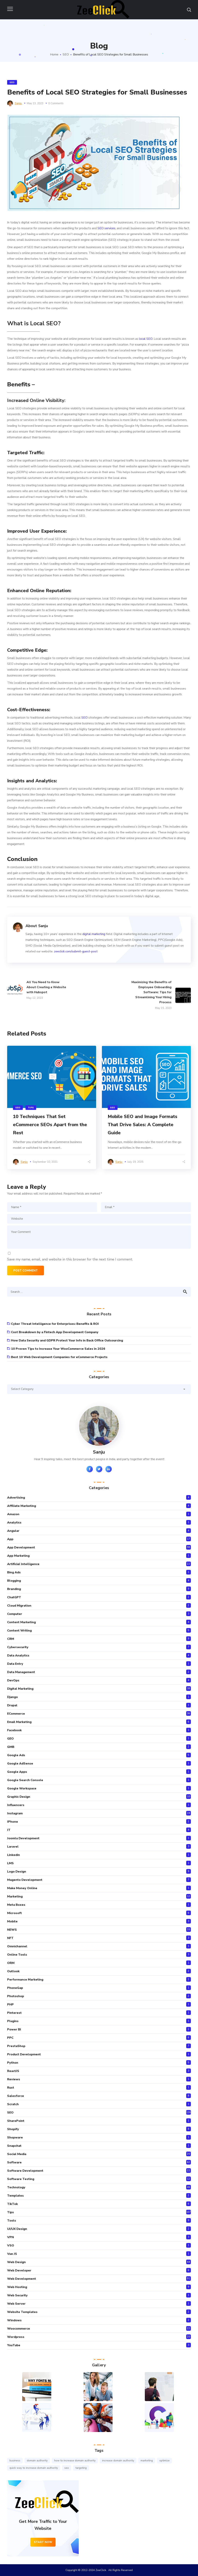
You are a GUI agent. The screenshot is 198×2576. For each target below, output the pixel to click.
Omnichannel (17, 1946)
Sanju (18, 103)
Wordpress (15, 2337)
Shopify (13, 2129)
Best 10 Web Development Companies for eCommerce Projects (59, 1357)
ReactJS (13, 2071)
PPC (10, 2038)
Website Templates (22, 2312)
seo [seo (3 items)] (66, 2468)
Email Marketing (19, 1722)
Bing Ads (14, 1572)
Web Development (21, 2279)
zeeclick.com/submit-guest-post (76, 951)
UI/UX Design (17, 2229)
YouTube (13, 2345)
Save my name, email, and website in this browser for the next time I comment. (70, 1259)
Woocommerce (18, 2328)
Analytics (14, 1522)
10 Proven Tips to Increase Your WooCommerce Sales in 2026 (58, 1349)
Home (54, 54)
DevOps (13, 1680)
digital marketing (93, 934)
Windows (14, 2320)
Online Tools (17, 1955)
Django (12, 1697)
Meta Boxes (16, 1905)
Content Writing (19, 1630)
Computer (14, 1614)
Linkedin (13, 1855)
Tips (31, 1107)
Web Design (16, 2262)
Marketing (15, 1896)
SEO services (106, 228)
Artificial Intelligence (23, 1564)
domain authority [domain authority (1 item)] (37, 2460)
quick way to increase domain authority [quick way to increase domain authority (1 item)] (33, 2468)
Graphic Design (18, 1797)
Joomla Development (23, 1838)
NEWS (12, 1930)
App (10, 1539)
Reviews (13, 2079)
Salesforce (15, 2096)
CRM (10, 1639)
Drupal (12, 1705)
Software (14, 2162)
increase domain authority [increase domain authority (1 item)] (118, 2460)
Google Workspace (21, 1788)
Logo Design (16, 1871)
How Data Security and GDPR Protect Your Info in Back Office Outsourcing (67, 1340)
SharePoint (15, 2121)
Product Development (24, 2054)
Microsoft (14, 1913)
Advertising (16, 1497)
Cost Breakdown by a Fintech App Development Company (54, 1332)
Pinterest (14, 2013)
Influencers (15, 1805)
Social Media (16, 2154)
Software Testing (20, 2179)
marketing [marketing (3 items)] (147, 2460)
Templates (15, 2196)
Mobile (12, 1921)
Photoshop (15, 1996)
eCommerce (16, 1714)
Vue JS (12, 2254)
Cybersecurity (17, 1647)
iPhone (12, 1822)
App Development (21, 1547)
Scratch (13, 2104)
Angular (13, 1531)
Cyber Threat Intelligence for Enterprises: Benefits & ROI (55, 1324)
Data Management (21, 1672)
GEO (10, 1738)
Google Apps (17, 1772)
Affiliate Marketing (21, 1506)
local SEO (145, 339)
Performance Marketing (25, 1979)
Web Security (17, 2295)
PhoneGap (15, 1988)
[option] (51, 1107)
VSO (10, 2245)
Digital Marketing (20, 1689)
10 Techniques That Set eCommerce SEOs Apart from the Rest (50, 1124)
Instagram (15, 1813)
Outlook (13, 1971)
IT (8, 1830)
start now (43, 2542)
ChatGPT (14, 1597)
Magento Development (24, 1880)
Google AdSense (20, 1763)
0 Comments (56, 103)
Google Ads (16, 1755)
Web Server (16, 2304)
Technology (16, 2187)
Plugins (13, 2021)
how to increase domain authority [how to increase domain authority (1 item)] (75, 2460)
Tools (11, 2220)
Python (12, 2063)
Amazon (13, 1514)
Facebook (14, 1730)
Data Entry (15, 1664)
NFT (10, 1938)
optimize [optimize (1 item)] (164, 2460)
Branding (14, 1589)
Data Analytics (18, 1655)
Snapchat (14, 2146)
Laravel (13, 1847)
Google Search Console (25, 1780)
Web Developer (19, 2270)
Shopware (15, 2137)
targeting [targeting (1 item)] (81, 2468)
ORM (11, 1963)
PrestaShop (16, 2046)
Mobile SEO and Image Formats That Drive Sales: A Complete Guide (142, 1124)
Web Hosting (17, 2287)
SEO (66, 54)
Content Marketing (21, 1622)
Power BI (14, 2029)
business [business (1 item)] (14, 2460)
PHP (10, 2004)
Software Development (25, 2171)
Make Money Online (22, 1888)
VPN (10, 2237)
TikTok (12, 2204)
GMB (10, 1747)
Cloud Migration (19, 1606)
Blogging (14, 1581)
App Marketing (18, 1556)
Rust (10, 2087)
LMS (10, 1863)
